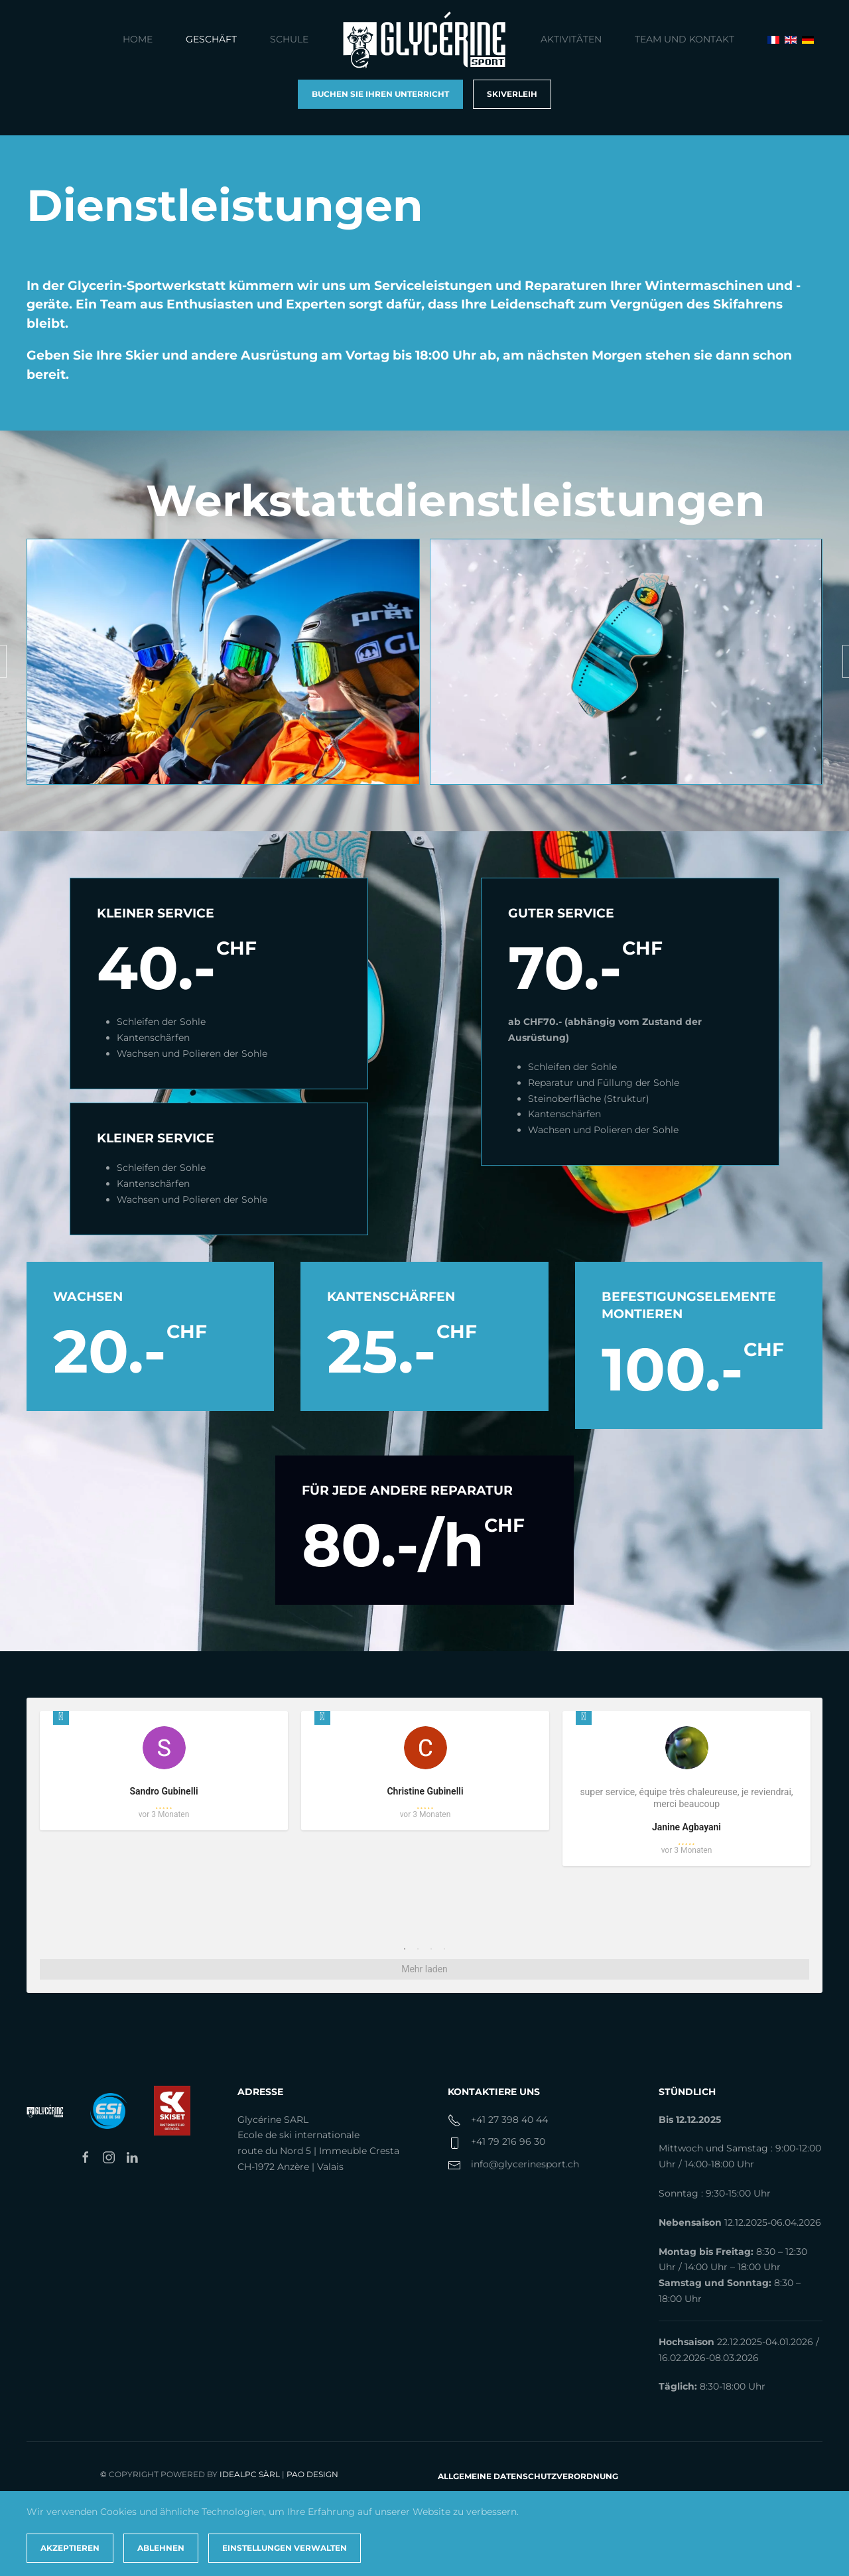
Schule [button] (289, 39)
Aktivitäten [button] (571, 39)
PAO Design (312, 2474)
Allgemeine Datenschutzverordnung (528, 2476)
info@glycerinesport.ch (525, 2164)
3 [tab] (431, 1949)
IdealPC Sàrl (250, 2474)
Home (138, 39)
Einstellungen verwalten (284, 2548)
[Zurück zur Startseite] (424, 40)
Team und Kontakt (684, 39)
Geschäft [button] (211, 39)
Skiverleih (512, 94)
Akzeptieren (69, 2548)
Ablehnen (160, 2548)
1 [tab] (404, 1949)
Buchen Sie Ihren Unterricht (380, 94)
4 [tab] (444, 1949)
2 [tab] (417, 1949)
